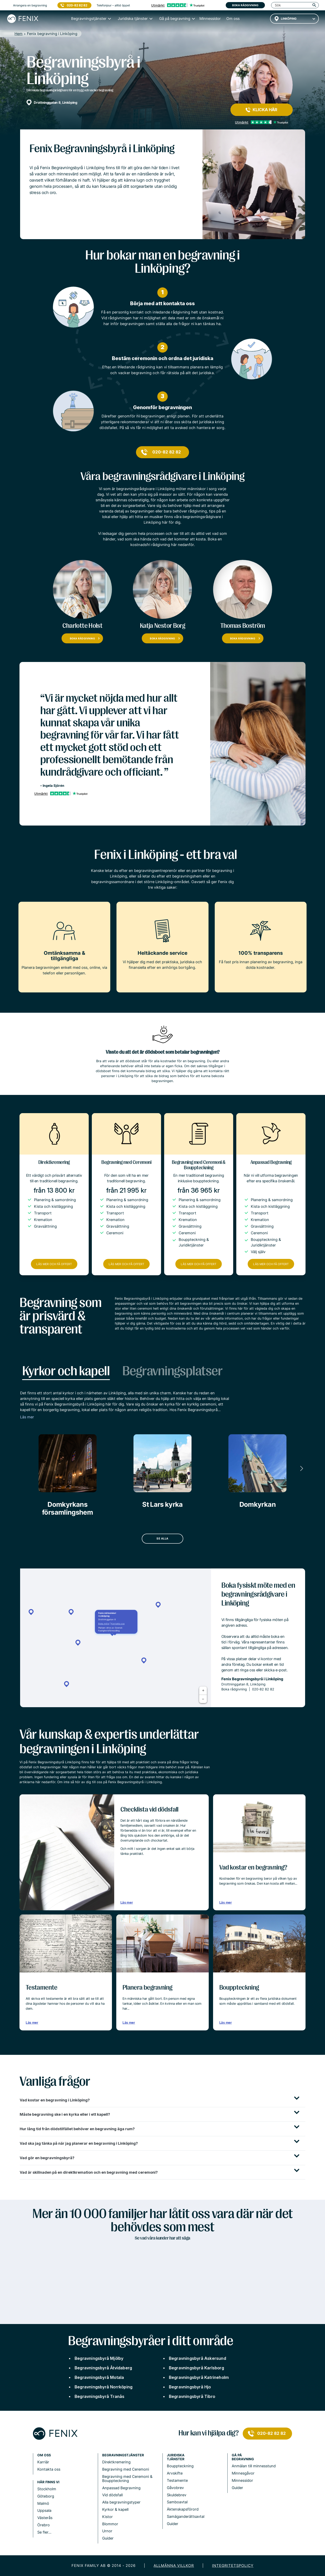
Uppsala (44, 2510)
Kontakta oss (48, 2469)
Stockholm (46, 2489)
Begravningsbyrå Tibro (192, 2396)
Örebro (43, 2525)
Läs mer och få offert (54, 1264)
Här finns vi (48, 2482)
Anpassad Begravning (121, 2488)
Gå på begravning (243, 2457)
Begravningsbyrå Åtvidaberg (103, 2367)
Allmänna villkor (174, 2565)
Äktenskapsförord (183, 2509)
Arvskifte (175, 2473)
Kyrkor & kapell (115, 2509)
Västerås (44, 2518)
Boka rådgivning (245, 5)
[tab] (66, 1372)
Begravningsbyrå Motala (99, 2377)
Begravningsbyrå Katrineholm (199, 2377)
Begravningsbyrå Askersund (197, 2358)
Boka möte (103, 1623)
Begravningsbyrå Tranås (99, 2396)
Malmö (43, 2503)
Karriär (43, 2462)
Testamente (177, 2480)
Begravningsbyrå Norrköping (103, 2386)
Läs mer (27, 1417)
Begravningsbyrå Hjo (190, 2386)
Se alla (162, 1538)
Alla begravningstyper (121, 2502)
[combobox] (294, 18)
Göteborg (45, 2496)
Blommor (110, 2524)
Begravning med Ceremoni (125, 2469)
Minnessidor (242, 2480)
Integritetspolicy (232, 2565)
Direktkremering (116, 2462)
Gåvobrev (175, 2488)
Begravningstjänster (123, 2455)
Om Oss (44, 2455)
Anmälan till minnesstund (254, 2466)
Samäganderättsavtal (185, 2516)
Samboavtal (177, 2502)
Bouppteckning (180, 2466)
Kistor (107, 2517)
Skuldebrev (176, 2495)
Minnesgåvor (243, 2473)
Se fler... (44, 2532)
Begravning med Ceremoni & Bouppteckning (127, 2478)
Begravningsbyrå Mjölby (99, 2358)
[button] (301, 1468)
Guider (108, 2538)
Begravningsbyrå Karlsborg (196, 2367)
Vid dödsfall (112, 2495)
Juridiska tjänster (175, 2457)
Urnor (107, 2531)
